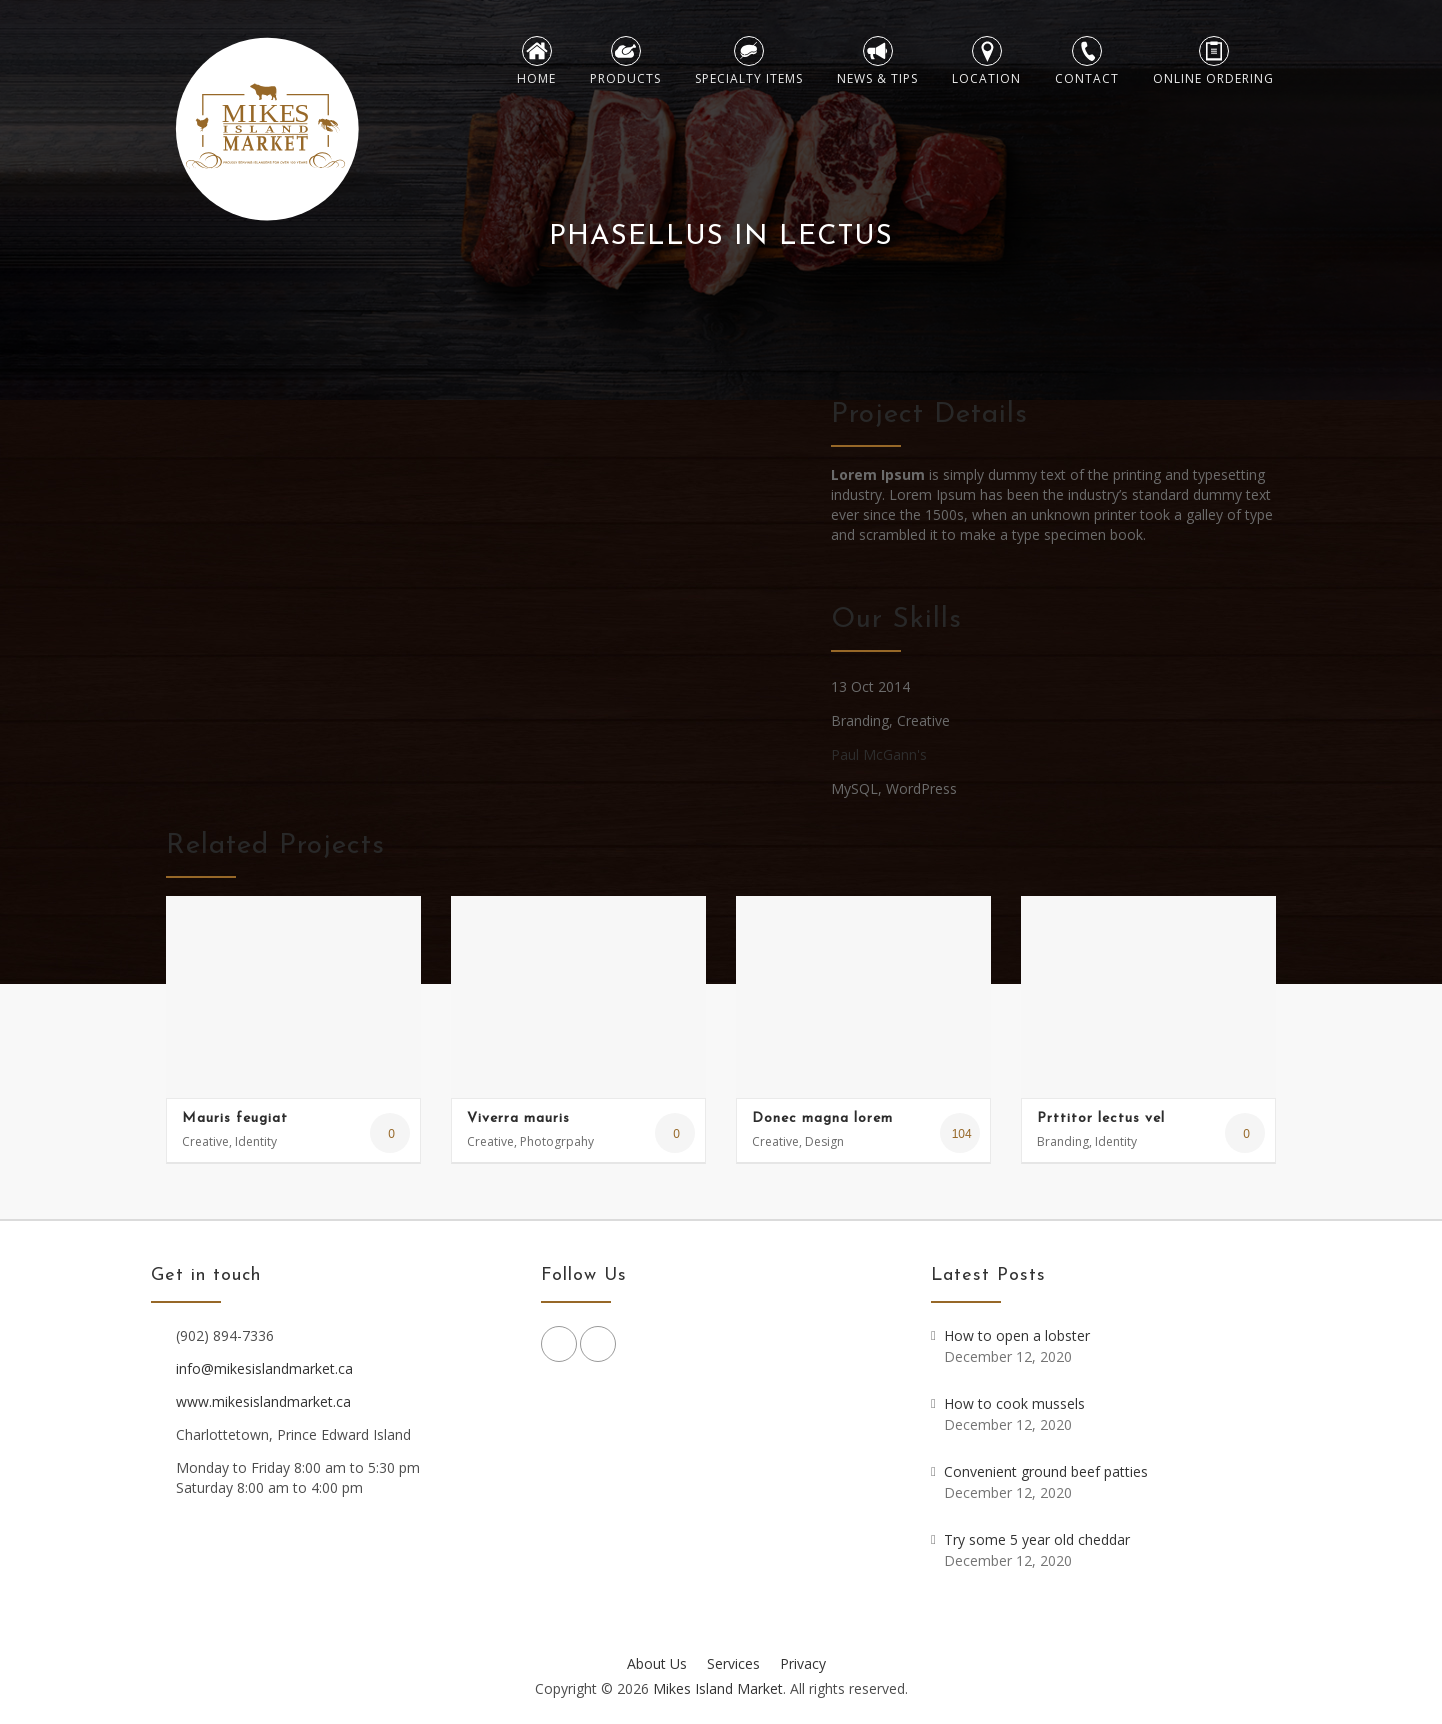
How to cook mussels (1014, 1403)
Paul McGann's (879, 754)
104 (959, 1134)
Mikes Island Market (718, 1688)
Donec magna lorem (822, 1118)
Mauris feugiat (235, 1118)
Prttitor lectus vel (1101, 1118)
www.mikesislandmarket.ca (263, 1401)
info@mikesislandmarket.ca (264, 1368)
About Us (657, 1663)
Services (733, 1663)
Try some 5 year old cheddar (1037, 1539)
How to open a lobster (1017, 1335)
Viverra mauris (518, 1118)
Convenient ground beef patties (1046, 1471)
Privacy (803, 1663)
